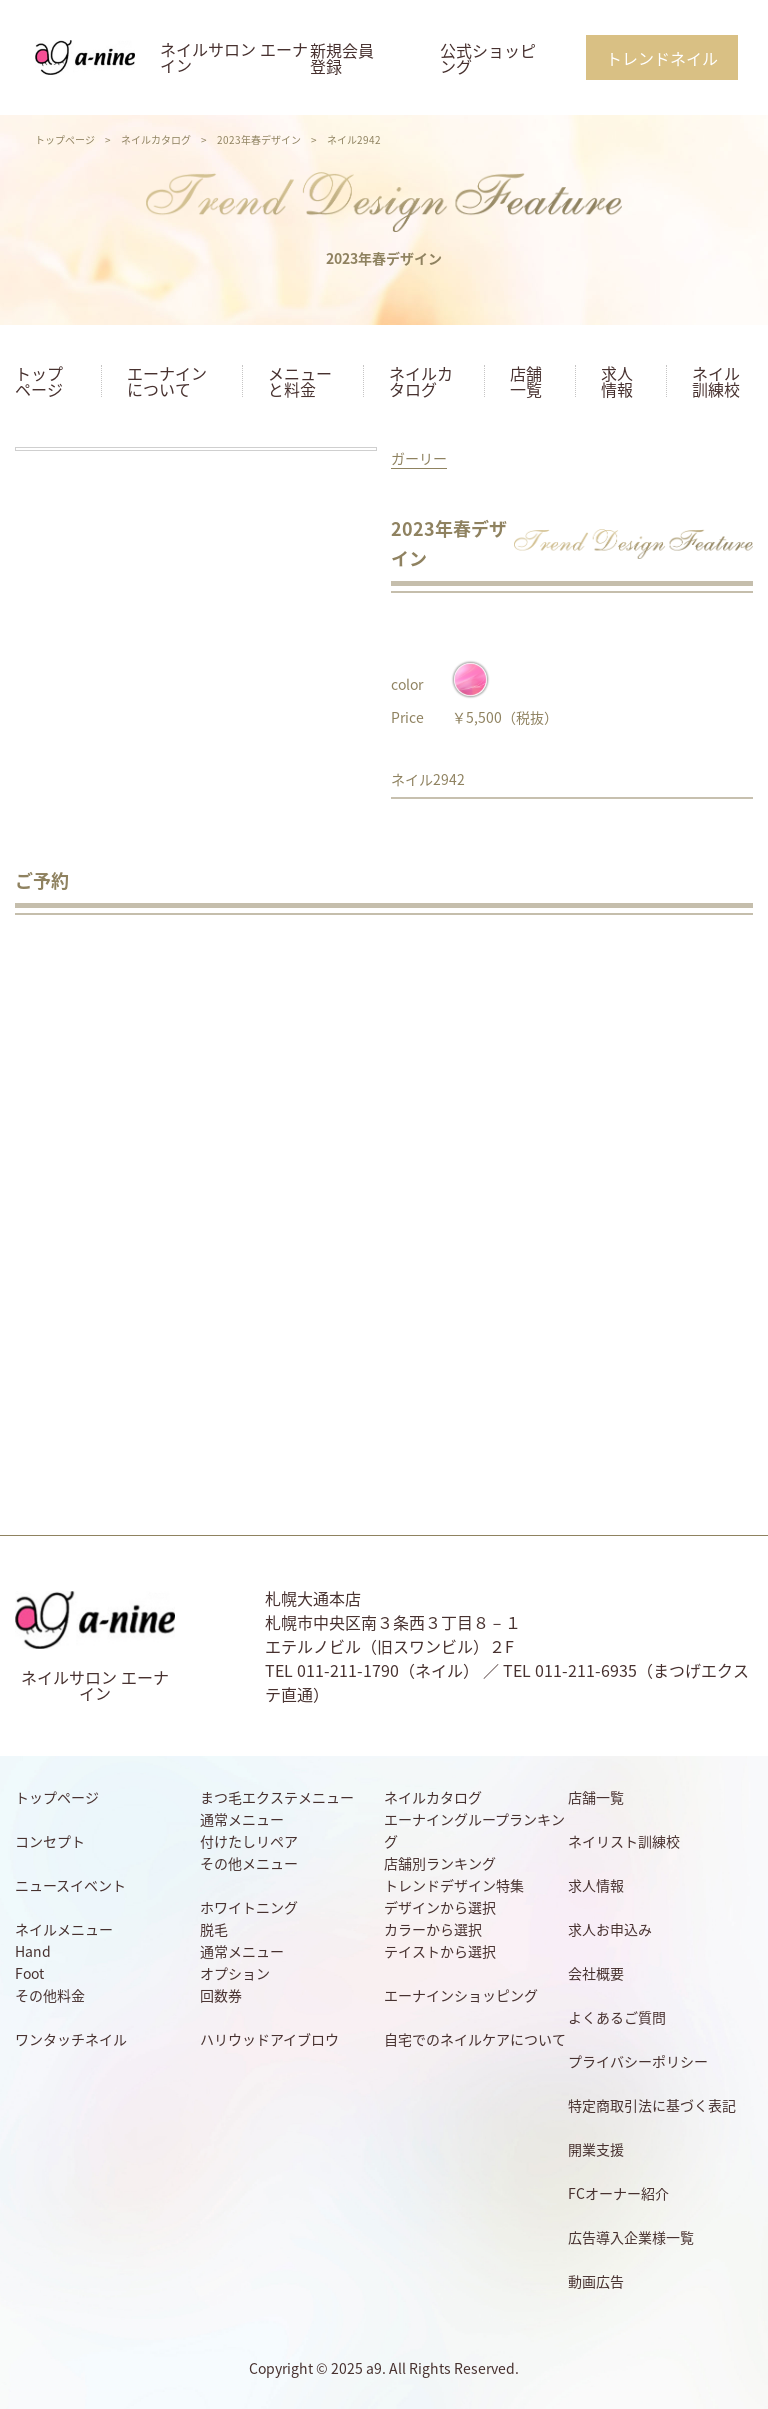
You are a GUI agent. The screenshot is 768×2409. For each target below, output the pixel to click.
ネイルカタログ (156, 139)
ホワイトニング (249, 1907)
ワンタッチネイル (71, 2039)
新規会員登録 (342, 58)
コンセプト (50, 1841)
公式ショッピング (488, 58)
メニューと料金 (300, 381)
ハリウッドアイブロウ (269, 2039)
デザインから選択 (440, 1907)
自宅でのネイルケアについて (475, 2039)
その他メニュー (249, 1863)
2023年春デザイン (259, 139)
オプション (235, 1973)
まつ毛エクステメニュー (277, 1797)
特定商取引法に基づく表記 (652, 2105)
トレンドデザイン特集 (454, 1885)
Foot (29, 1973)
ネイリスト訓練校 (624, 1841)
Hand (33, 1951)
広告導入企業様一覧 (631, 2237)
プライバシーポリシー (638, 2061)
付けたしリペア (249, 1841)
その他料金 (50, 1995)
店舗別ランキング (440, 1863)
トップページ (65, 139)
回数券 (221, 1995)
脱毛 (214, 1929)
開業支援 (596, 2149)
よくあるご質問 (617, 2017)
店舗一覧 (526, 381)
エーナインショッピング (461, 1995)
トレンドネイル (662, 58)
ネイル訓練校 (716, 381)
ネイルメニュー (64, 1929)
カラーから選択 (433, 1929)
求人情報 (617, 381)
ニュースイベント (70, 1885)
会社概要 (596, 1973)
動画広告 (596, 2281)
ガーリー (419, 458)
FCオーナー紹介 (618, 2193)
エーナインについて (167, 381)
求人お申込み (610, 1929)
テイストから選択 (440, 1951)
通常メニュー (242, 1819)
